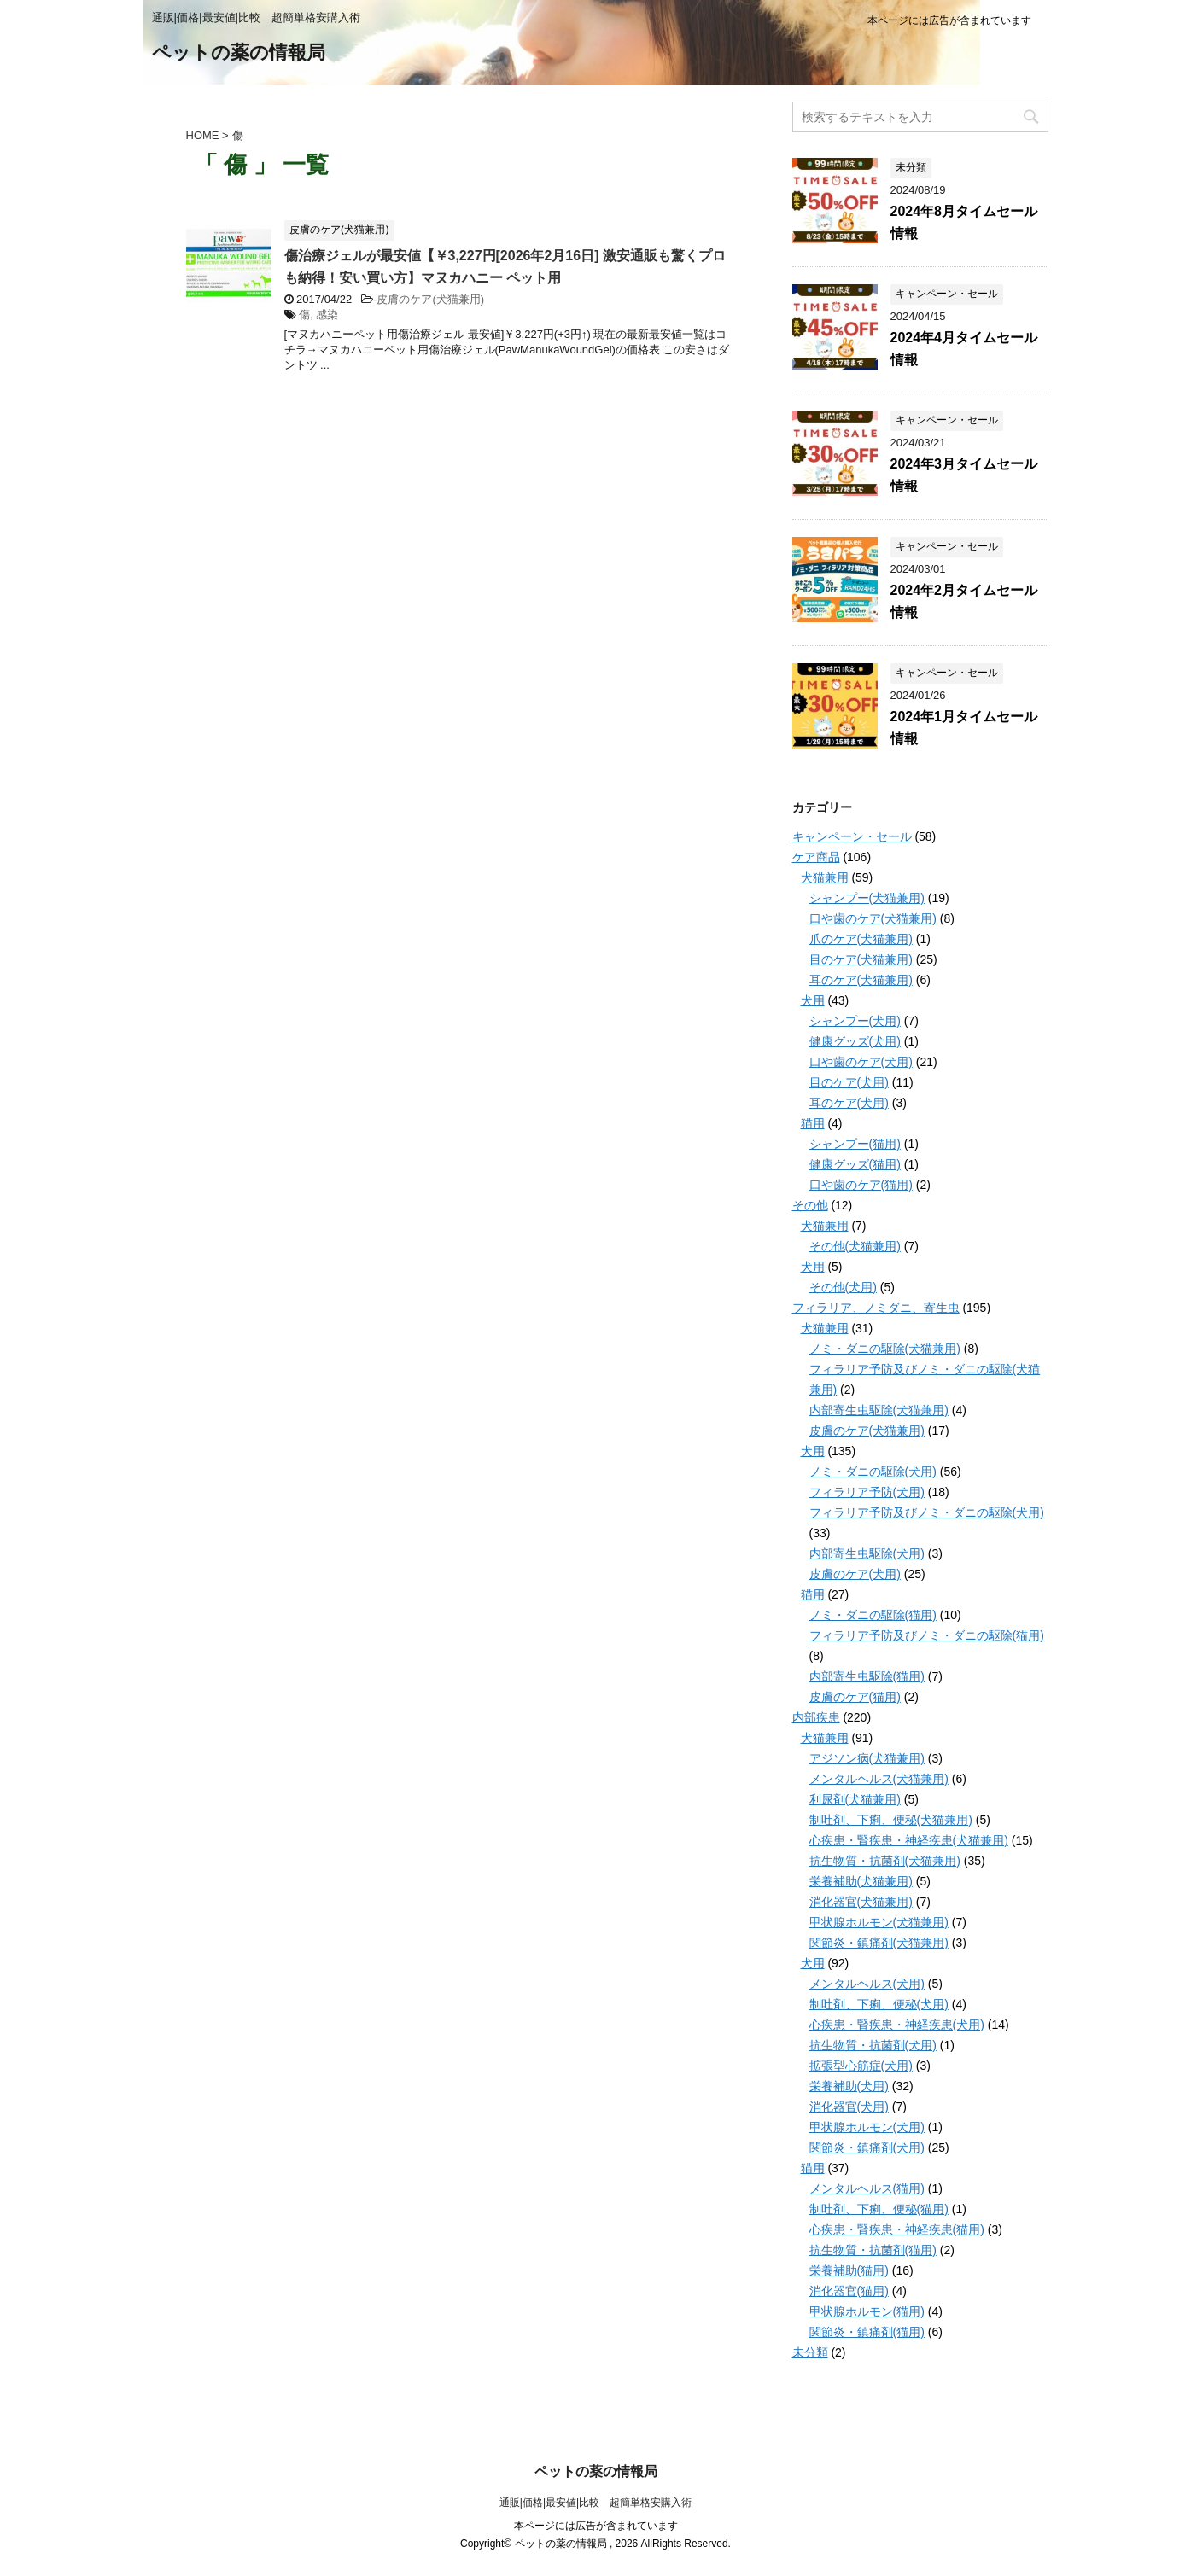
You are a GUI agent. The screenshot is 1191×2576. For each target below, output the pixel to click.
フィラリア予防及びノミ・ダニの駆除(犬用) (926, 1512)
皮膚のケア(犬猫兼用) (430, 299)
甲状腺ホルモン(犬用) (867, 2127)
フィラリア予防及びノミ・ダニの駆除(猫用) (926, 1635)
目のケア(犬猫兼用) (861, 959)
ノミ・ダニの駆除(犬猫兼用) (884, 1348)
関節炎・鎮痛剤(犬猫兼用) (879, 1942)
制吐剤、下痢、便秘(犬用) (879, 2004)
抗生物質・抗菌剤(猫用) (873, 2250)
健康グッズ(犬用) (855, 1041)
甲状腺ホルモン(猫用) (867, 2311)
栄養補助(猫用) (849, 2270)
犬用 (813, 1000)
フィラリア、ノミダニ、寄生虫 (876, 1307)
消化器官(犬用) (849, 2106)
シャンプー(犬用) (855, 1021)
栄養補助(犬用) (849, 2086)
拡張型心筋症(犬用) (861, 2065)
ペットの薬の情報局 (238, 54)
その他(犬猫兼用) (855, 1246)
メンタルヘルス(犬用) (867, 1983)
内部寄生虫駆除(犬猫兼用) (879, 1410)
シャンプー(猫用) (855, 1144)
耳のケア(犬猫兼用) (861, 980)
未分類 (810, 2352)
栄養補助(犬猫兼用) (861, 1881)
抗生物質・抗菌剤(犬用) (873, 2045)
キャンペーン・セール (852, 836)
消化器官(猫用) (849, 2291)
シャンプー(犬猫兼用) (867, 898)
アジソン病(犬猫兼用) (867, 1758)
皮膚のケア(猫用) (855, 1697)
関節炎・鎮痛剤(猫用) (867, 2332)
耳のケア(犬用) (849, 1103)
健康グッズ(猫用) (855, 1164)
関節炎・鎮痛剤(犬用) (867, 2147)
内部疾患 (816, 1717)
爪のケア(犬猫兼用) (861, 939)
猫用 (813, 1123)
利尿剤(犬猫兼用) (855, 1799)
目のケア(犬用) (849, 1082)
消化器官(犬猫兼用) (861, 1902)
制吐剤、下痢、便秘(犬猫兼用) (890, 1820)
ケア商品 (816, 857)
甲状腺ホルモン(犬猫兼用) (879, 1922)
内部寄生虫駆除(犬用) (867, 1553)
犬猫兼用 (825, 877)
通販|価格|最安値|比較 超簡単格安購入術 (595, 2503)
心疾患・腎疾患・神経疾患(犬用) (896, 2024)
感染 (327, 314)
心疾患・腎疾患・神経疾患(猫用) (896, 2229)
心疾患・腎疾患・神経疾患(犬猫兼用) (908, 1840)
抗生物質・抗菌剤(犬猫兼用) (884, 1861)
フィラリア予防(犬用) (867, 1492)
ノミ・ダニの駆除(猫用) (873, 1615)
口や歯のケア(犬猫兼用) (873, 918)
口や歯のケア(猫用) (861, 1185)
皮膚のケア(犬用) (855, 1574)
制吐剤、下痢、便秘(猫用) (879, 2209)
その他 (810, 1205)
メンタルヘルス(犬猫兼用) (879, 1779)
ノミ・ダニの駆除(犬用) (873, 1471)
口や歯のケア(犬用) (861, 1062)
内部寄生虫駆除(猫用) (867, 1676)
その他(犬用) (843, 1287)
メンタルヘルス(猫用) (867, 2188)
